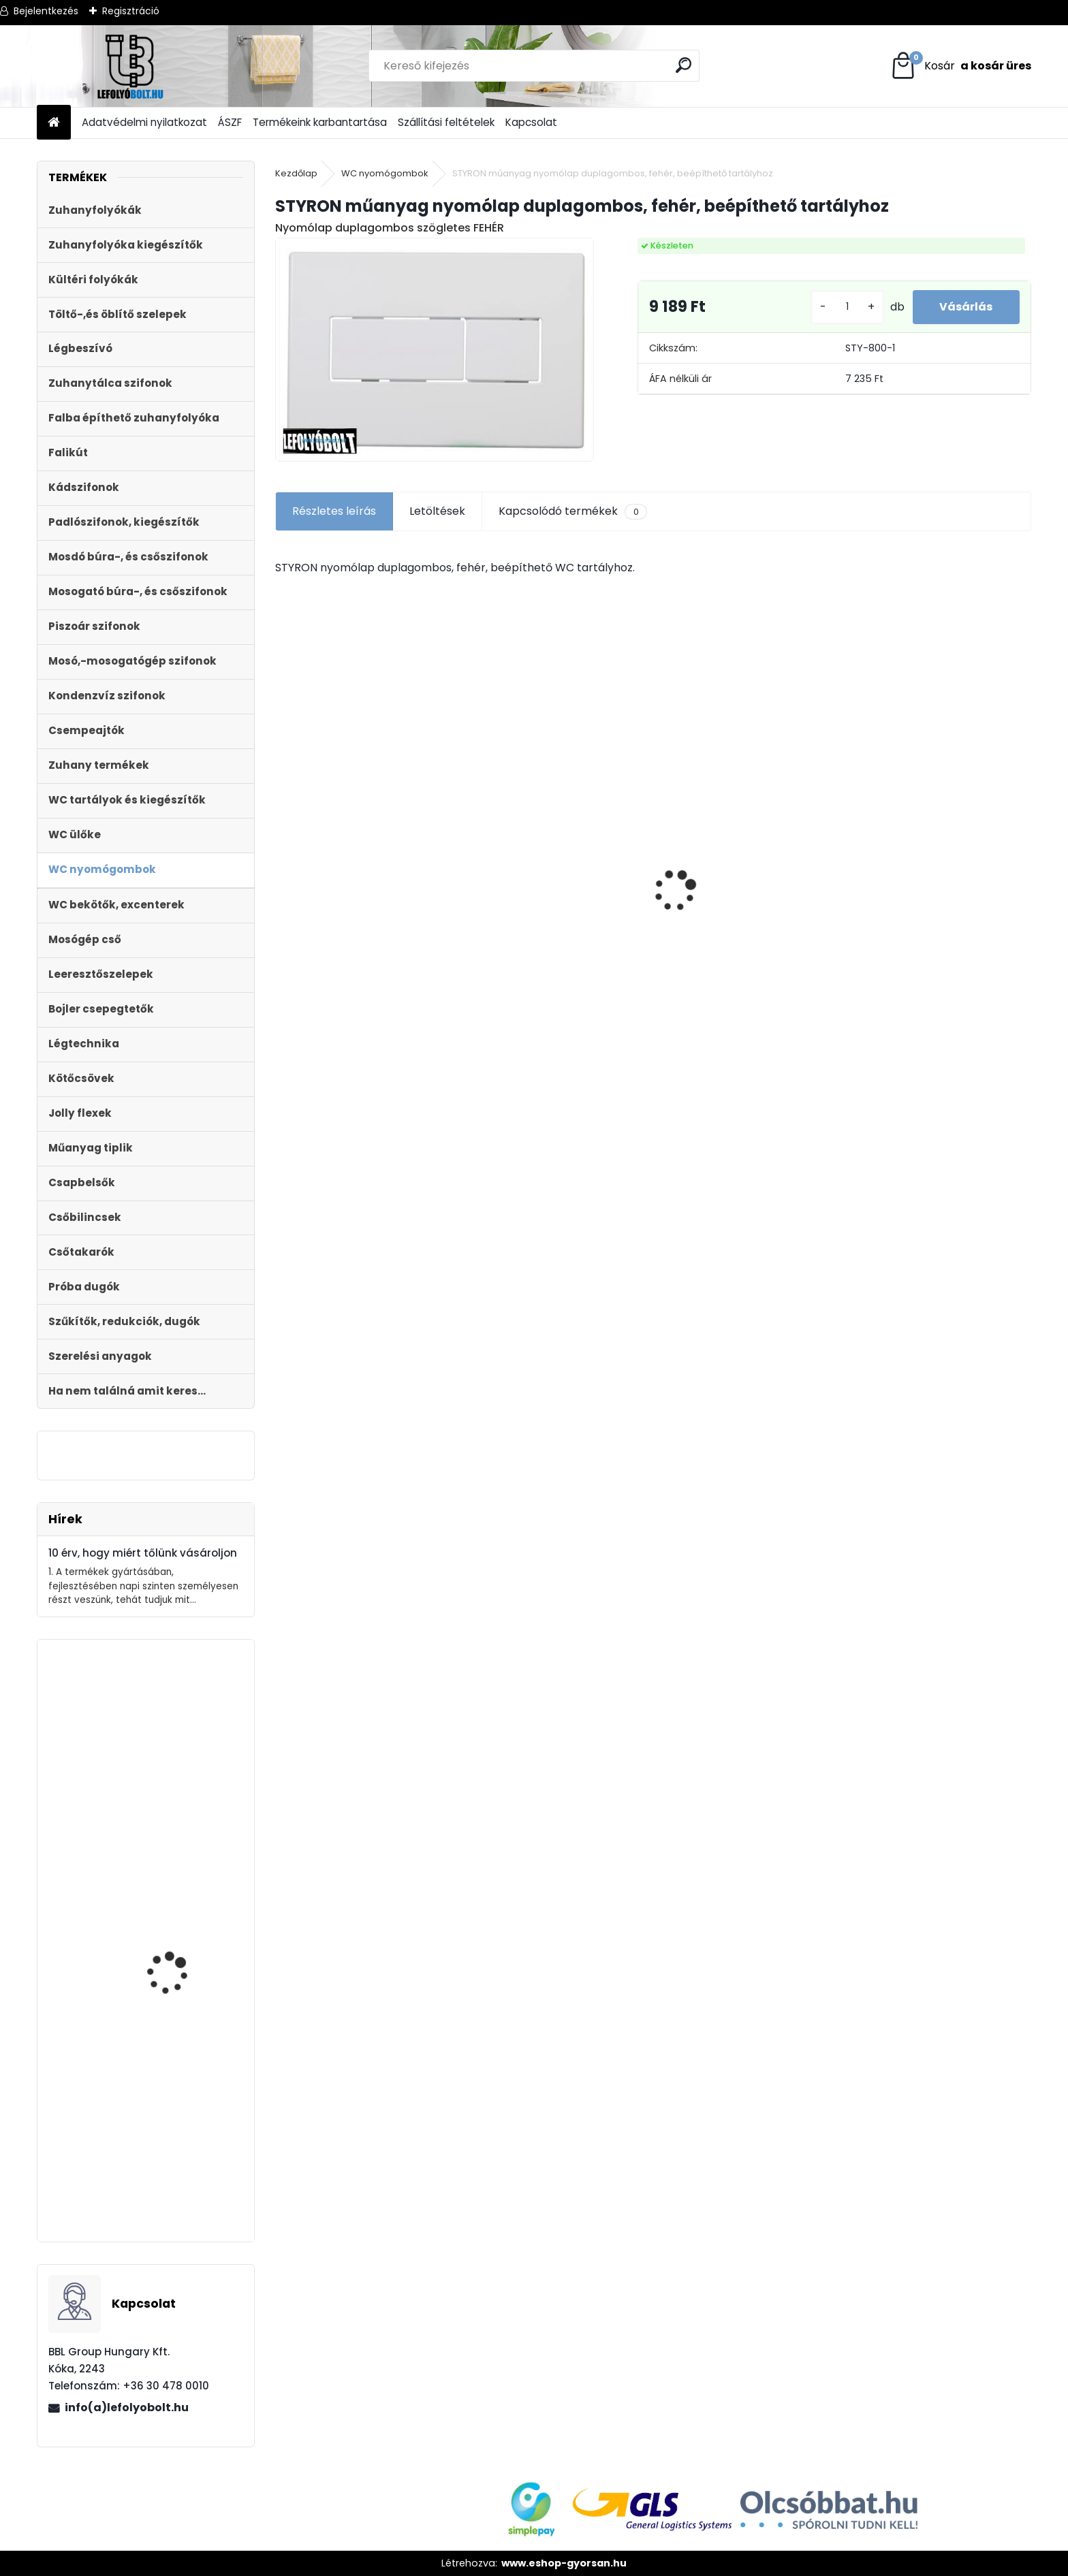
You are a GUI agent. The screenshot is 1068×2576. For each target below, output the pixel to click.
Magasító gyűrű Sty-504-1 (177, 2176)
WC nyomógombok (384, 173)
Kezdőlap (296, 173)
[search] (683, 65)
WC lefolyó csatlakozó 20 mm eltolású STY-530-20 (365, 846)
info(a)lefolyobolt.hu (127, 2407)
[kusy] (846, 307)
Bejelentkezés (46, 11)
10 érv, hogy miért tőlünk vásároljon (142, 1553)
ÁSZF (230, 122)
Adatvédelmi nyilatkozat (144, 122)
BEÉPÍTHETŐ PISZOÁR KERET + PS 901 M (174, 1997)
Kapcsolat (531, 122)
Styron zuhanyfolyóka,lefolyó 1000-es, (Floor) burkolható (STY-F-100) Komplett (550, 894)
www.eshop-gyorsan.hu (564, 2563)
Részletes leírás (334, 511)
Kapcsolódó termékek (572, 511)
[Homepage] (54, 123)
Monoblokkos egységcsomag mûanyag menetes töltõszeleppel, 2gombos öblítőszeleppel (185, 1835)
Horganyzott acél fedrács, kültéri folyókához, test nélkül (739, 860)
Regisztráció (130, 11)
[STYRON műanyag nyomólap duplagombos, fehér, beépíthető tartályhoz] (434, 349)
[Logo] (130, 66)
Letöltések (437, 511)
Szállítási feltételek (446, 122)
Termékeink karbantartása (320, 122)
